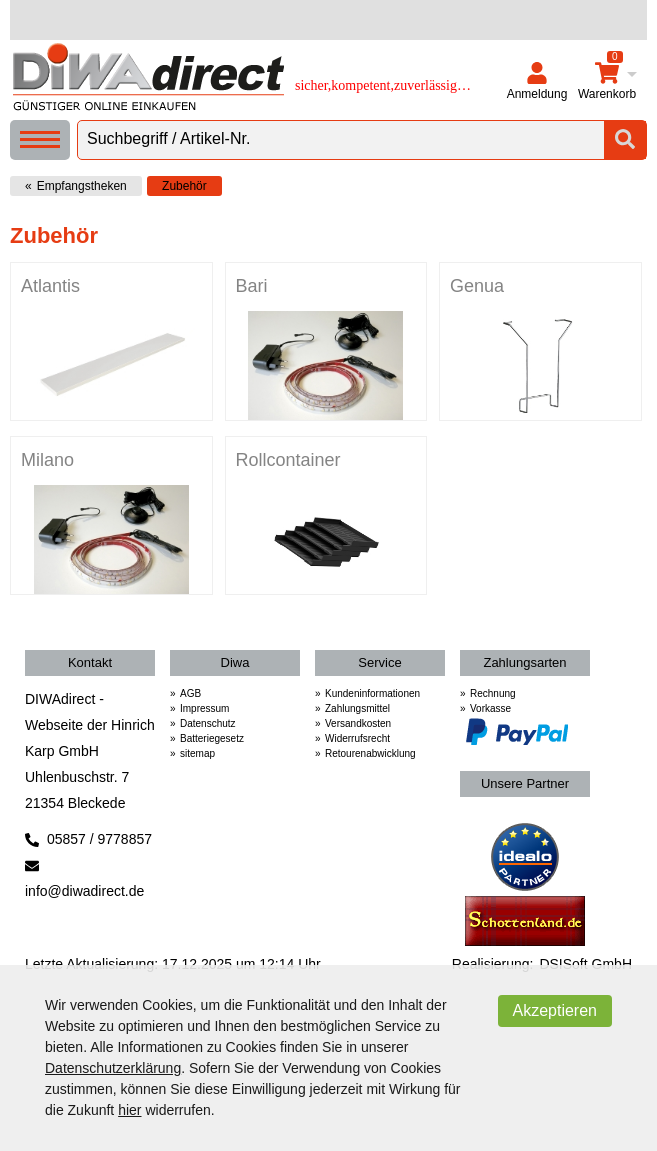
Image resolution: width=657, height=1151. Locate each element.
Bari (252, 286)
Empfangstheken (82, 186)
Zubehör (184, 186)
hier (129, 1110)
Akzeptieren (555, 1010)
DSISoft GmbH (585, 964)
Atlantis (50, 286)
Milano (47, 460)
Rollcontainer (288, 460)
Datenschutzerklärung (113, 1068)
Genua (477, 286)
